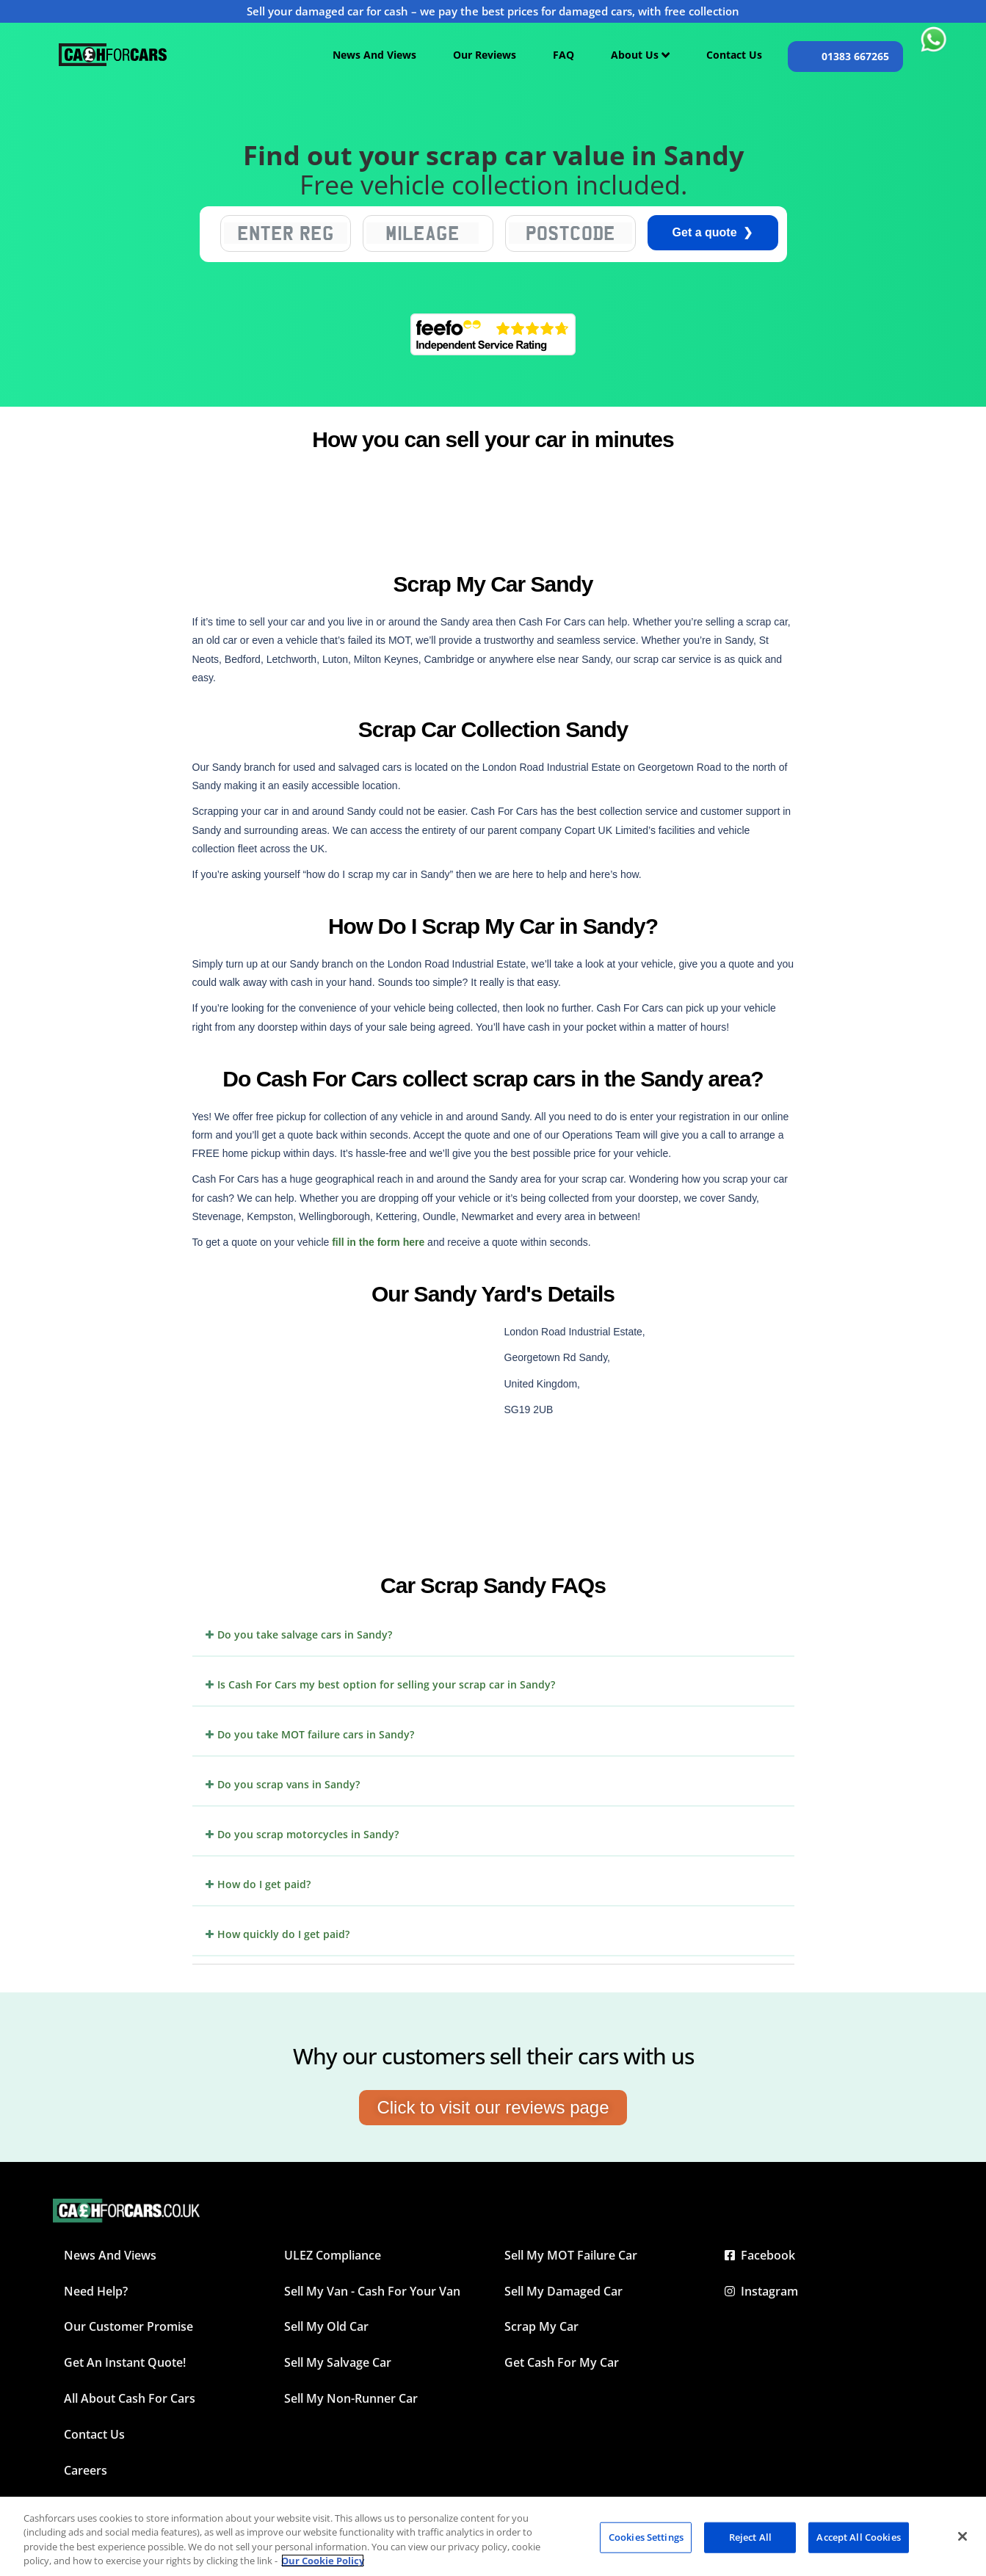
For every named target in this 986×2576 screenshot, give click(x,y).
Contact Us (734, 55)
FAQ (563, 55)
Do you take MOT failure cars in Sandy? (315, 1734)
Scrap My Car (541, 2326)
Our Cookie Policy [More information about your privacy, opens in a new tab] (322, 2560)
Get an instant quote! (125, 2362)
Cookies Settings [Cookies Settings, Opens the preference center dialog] (646, 2537)
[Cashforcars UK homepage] (113, 55)
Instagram (761, 2291)
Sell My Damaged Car (563, 2291)
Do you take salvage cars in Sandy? (304, 1634)
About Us (640, 55)
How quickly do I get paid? (283, 1934)
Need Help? (96, 2291)
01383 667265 (855, 56)
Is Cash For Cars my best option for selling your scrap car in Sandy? (386, 1684)
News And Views (374, 55)
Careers (85, 2470)
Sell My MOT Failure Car (570, 2255)
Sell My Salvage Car (337, 2362)
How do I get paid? (264, 1884)
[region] (493, 2536)
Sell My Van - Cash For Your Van (372, 2291)
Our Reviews (484, 55)
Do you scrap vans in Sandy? (288, 1784)
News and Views (110, 2255)
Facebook (760, 2255)
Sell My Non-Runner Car (351, 2398)
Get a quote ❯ (713, 232)
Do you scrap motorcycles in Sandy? (308, 1834)
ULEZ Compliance (332, 2255)
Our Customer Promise (128, 2326)
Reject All (750, 2537)
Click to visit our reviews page (493, 2107)
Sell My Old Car (326, 2326)
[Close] (962, 2536)
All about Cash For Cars (129, 2398)
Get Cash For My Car (561, 2362)
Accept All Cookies (858, 2537)
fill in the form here (378, 1242)
